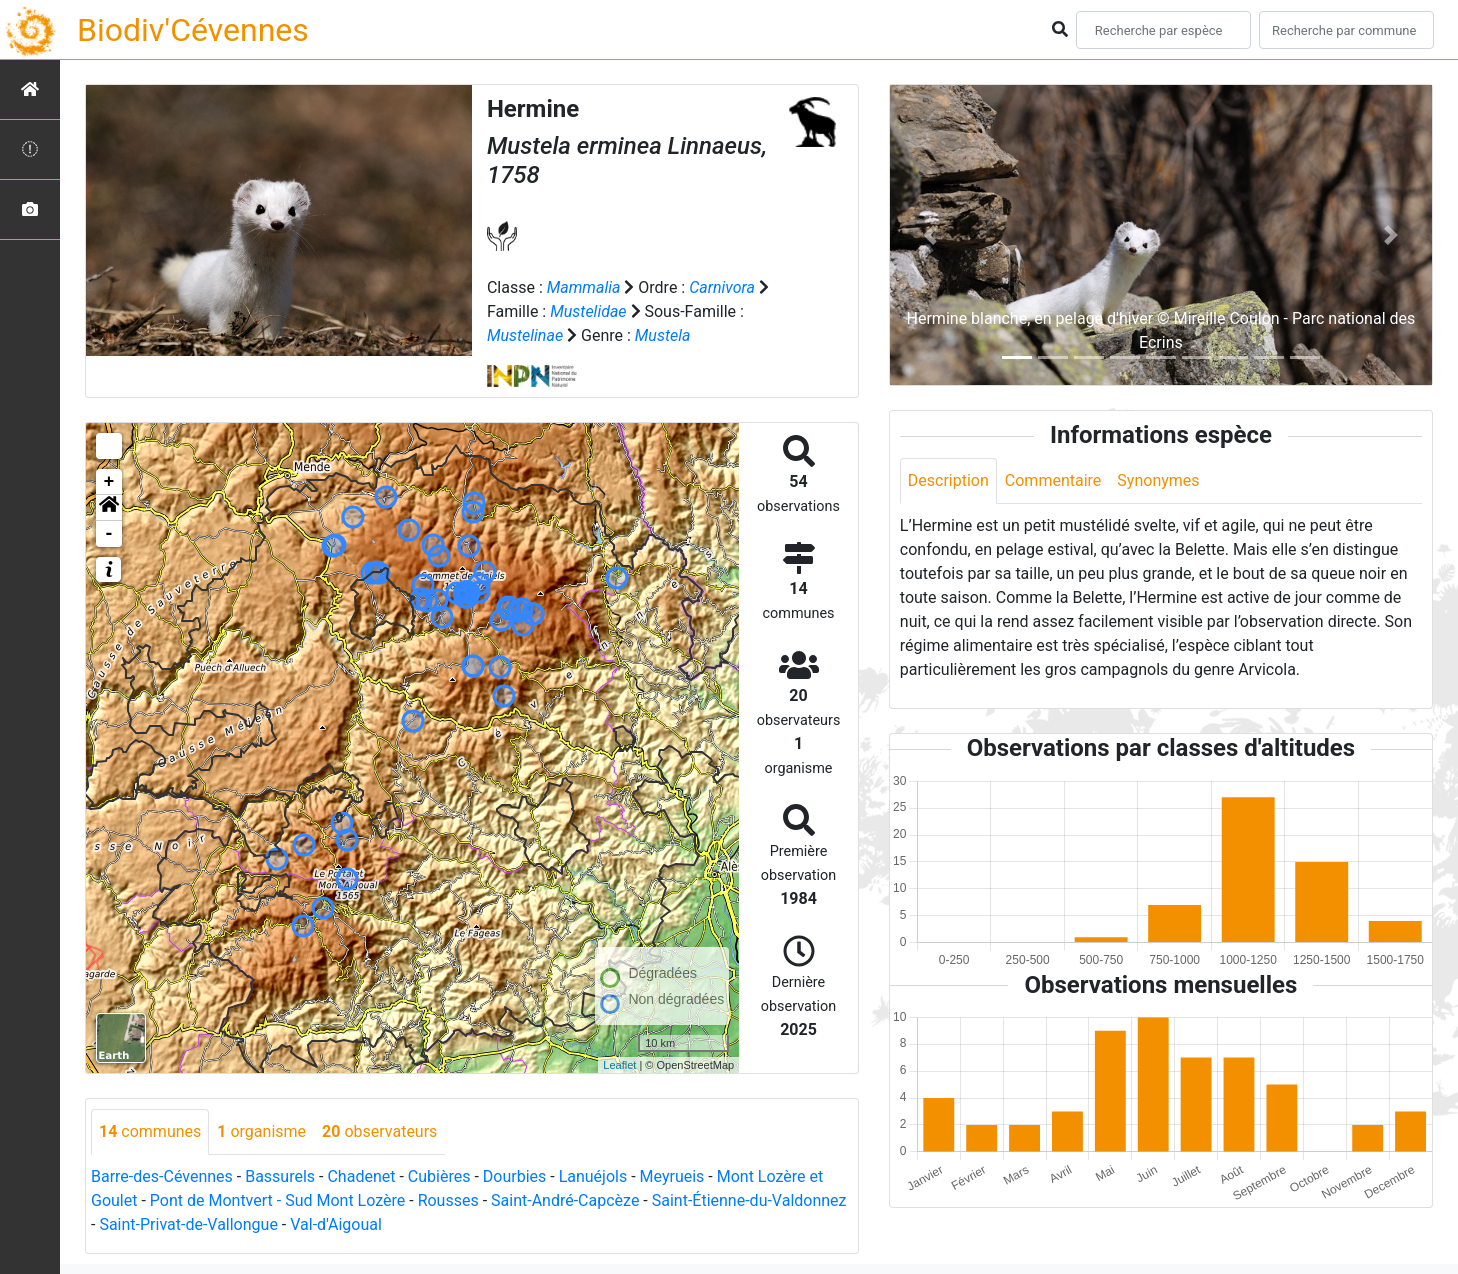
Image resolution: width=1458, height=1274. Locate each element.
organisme (261, 1131)
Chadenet (361, 1176)
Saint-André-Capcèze (565, 1200)
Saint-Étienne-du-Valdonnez (749, 1200)
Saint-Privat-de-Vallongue (188, 1224)
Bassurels (280, 1176)
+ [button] (109, 482)
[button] (109, 508)
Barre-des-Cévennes (162, 1176)
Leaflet (619, 1065)
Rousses (448, 1200)
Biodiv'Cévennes (193, 30)
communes (150, 1131)
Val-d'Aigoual (336, 1224)
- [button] (109, 534)
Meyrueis (672, 1176)
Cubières (439, 1176)
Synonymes (1158, 480)
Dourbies (514, 1176)
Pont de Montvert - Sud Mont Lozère (277, 1200)
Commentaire (1053, 480)
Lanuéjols (593, 1176)
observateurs (379, 1131)
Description (948, 480)
